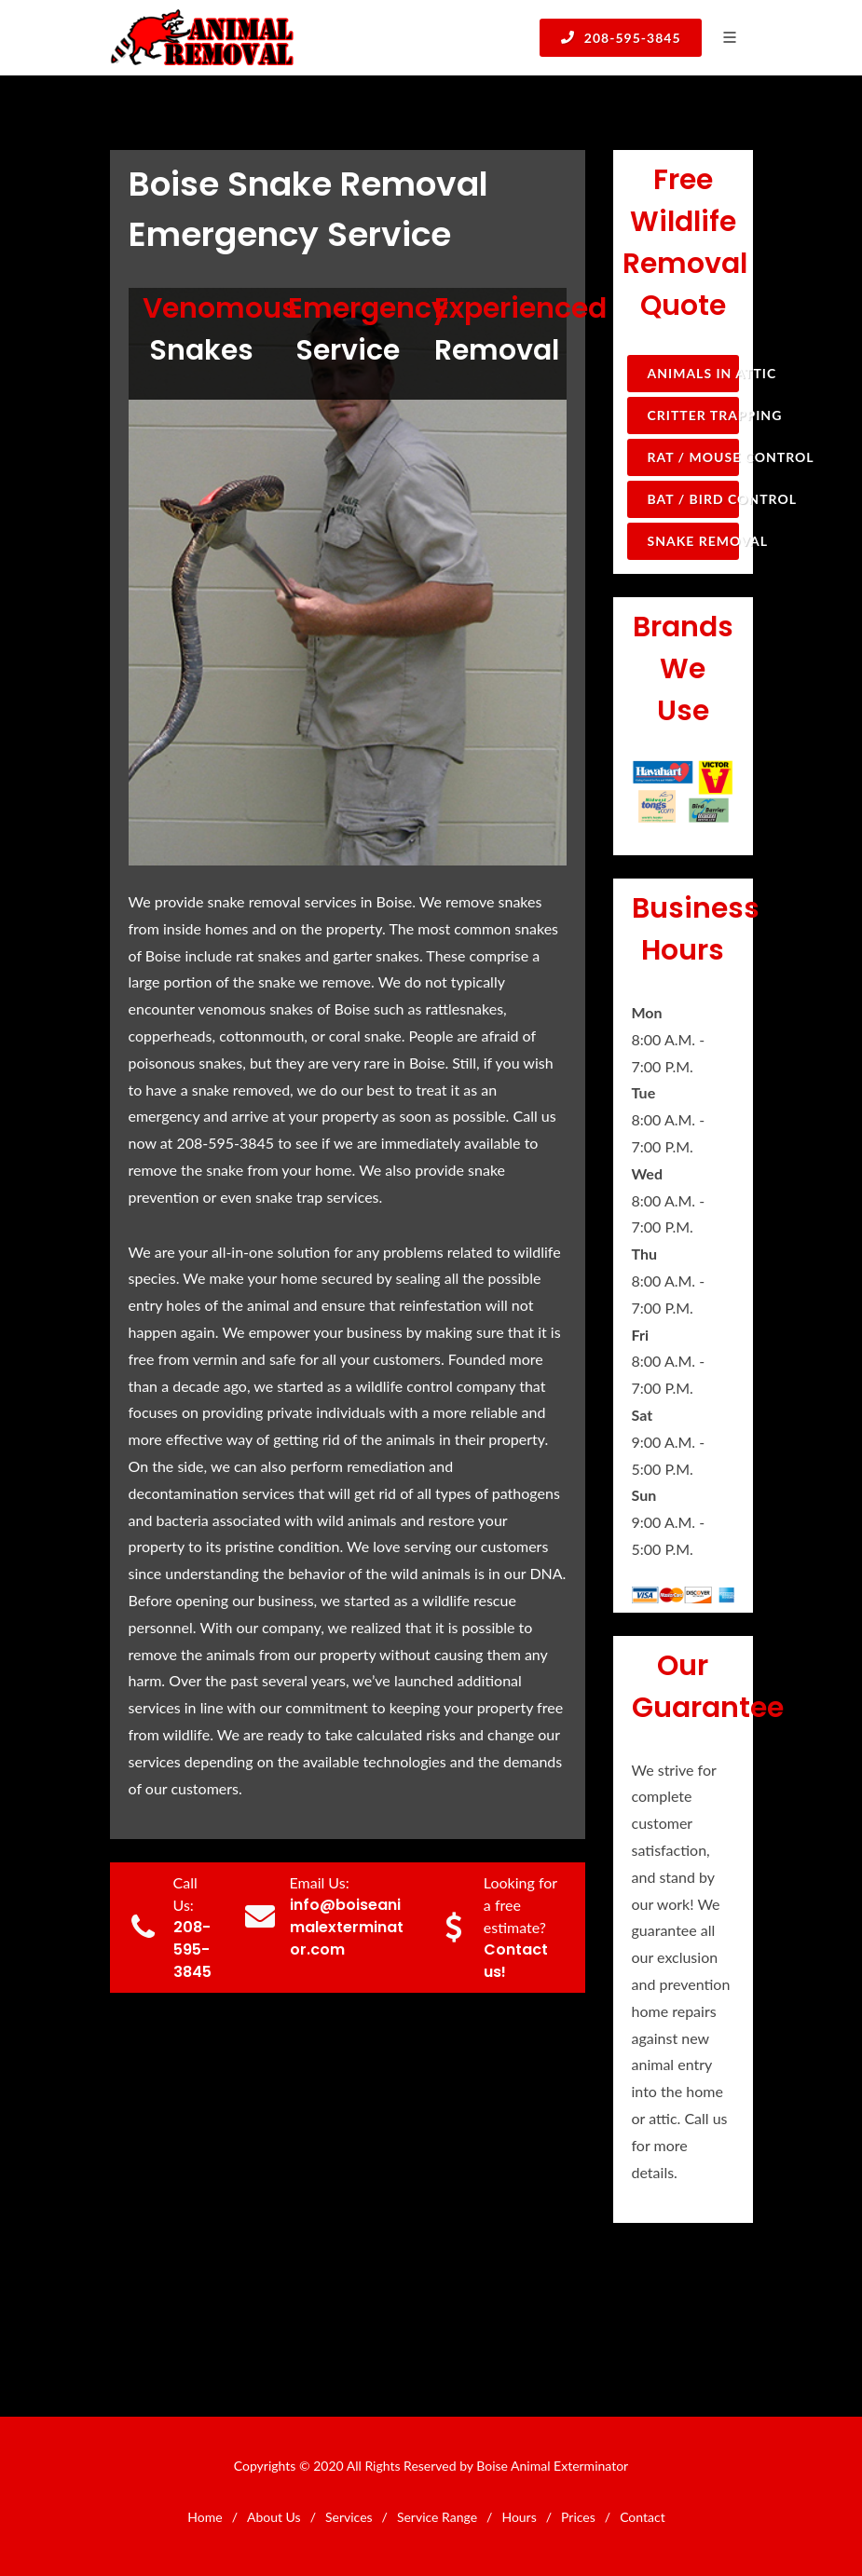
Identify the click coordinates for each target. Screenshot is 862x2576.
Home (204, 2517)
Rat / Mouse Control (693, 457)
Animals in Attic (693, 373)
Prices (578, 2517)
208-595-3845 (620, 37)
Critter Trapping (693, 415)
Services (349, 2517)
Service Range (437, 2517)
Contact (642, 2517)
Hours (518, 2517)
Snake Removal (693, 541)
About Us (274, 2517)
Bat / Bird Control (693, 499)
